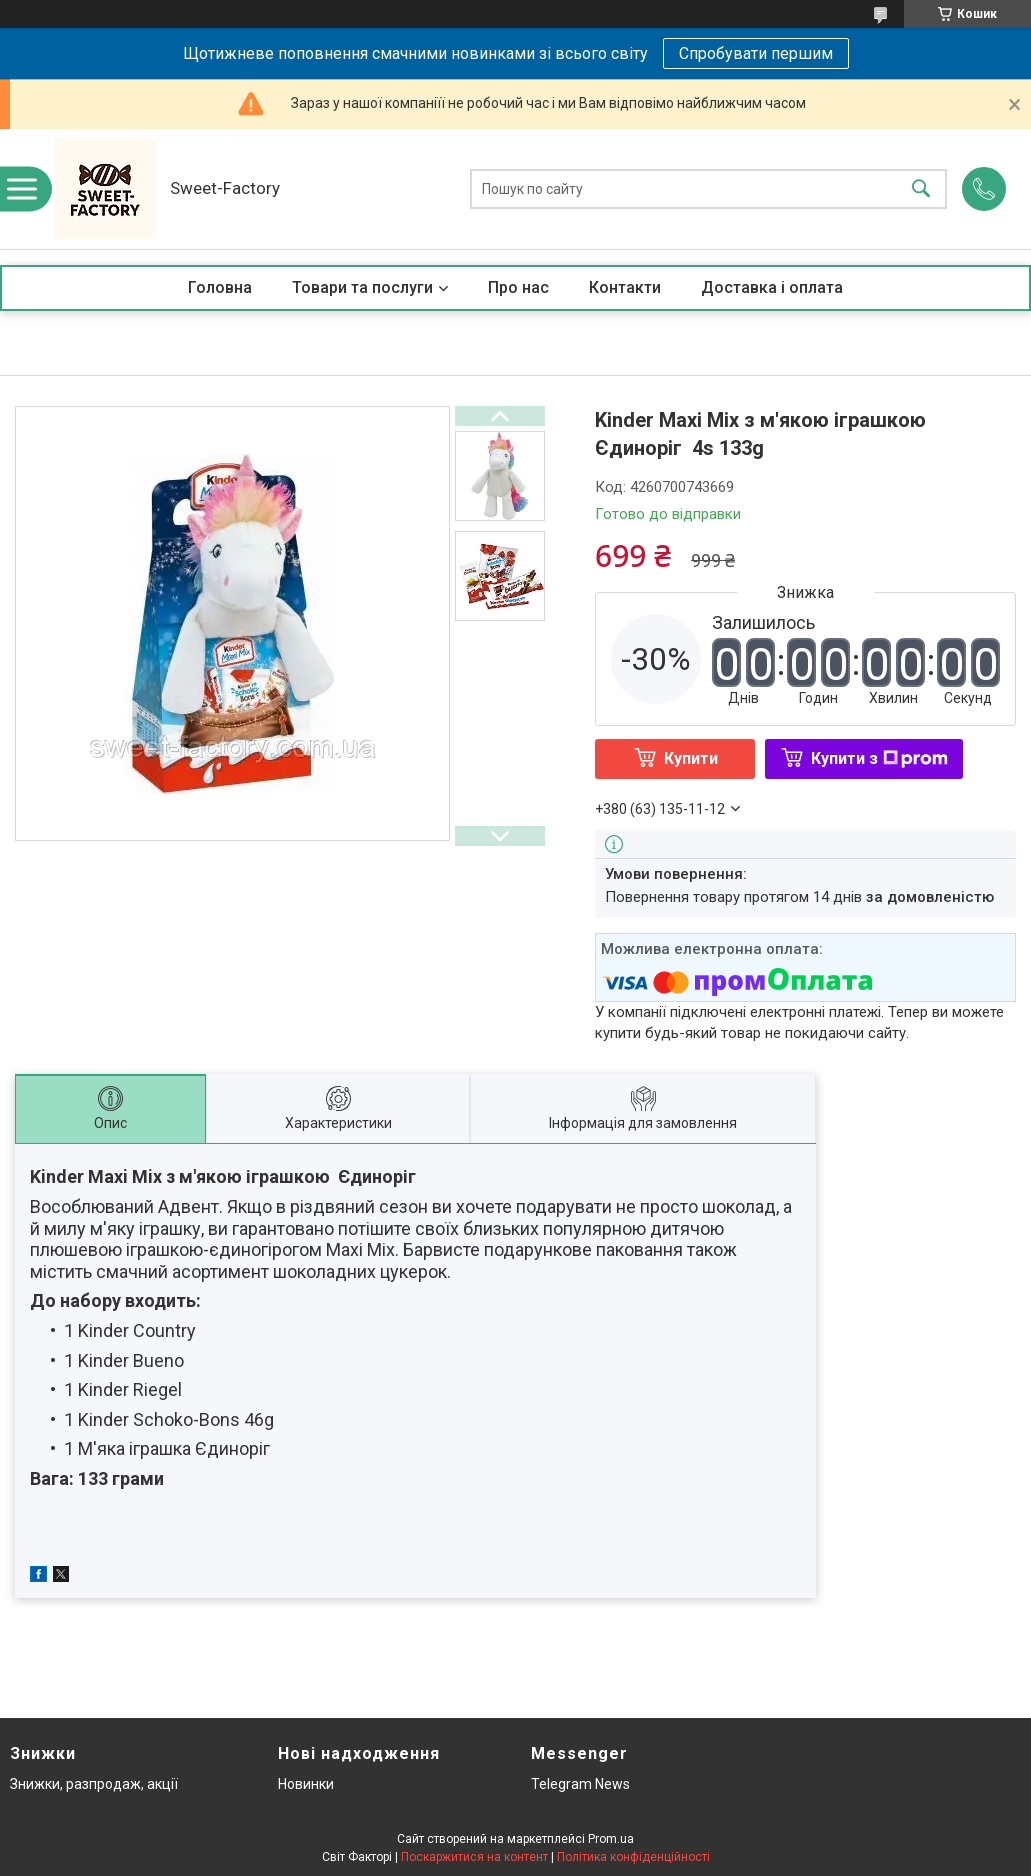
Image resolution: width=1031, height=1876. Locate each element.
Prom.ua (611, 1839)
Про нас (518, 287)
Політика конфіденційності (633, 1857)
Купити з (879, 758)
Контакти (625, 287)
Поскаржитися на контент (474, 1857)
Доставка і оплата (772, 287)
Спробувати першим (756, 53)
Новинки (306, 1784)
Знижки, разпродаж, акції (94, 1784)
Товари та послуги (362, 287)
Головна (220, 287)
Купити (691, 758)
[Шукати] (921, 189)
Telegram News (580, 1784)
